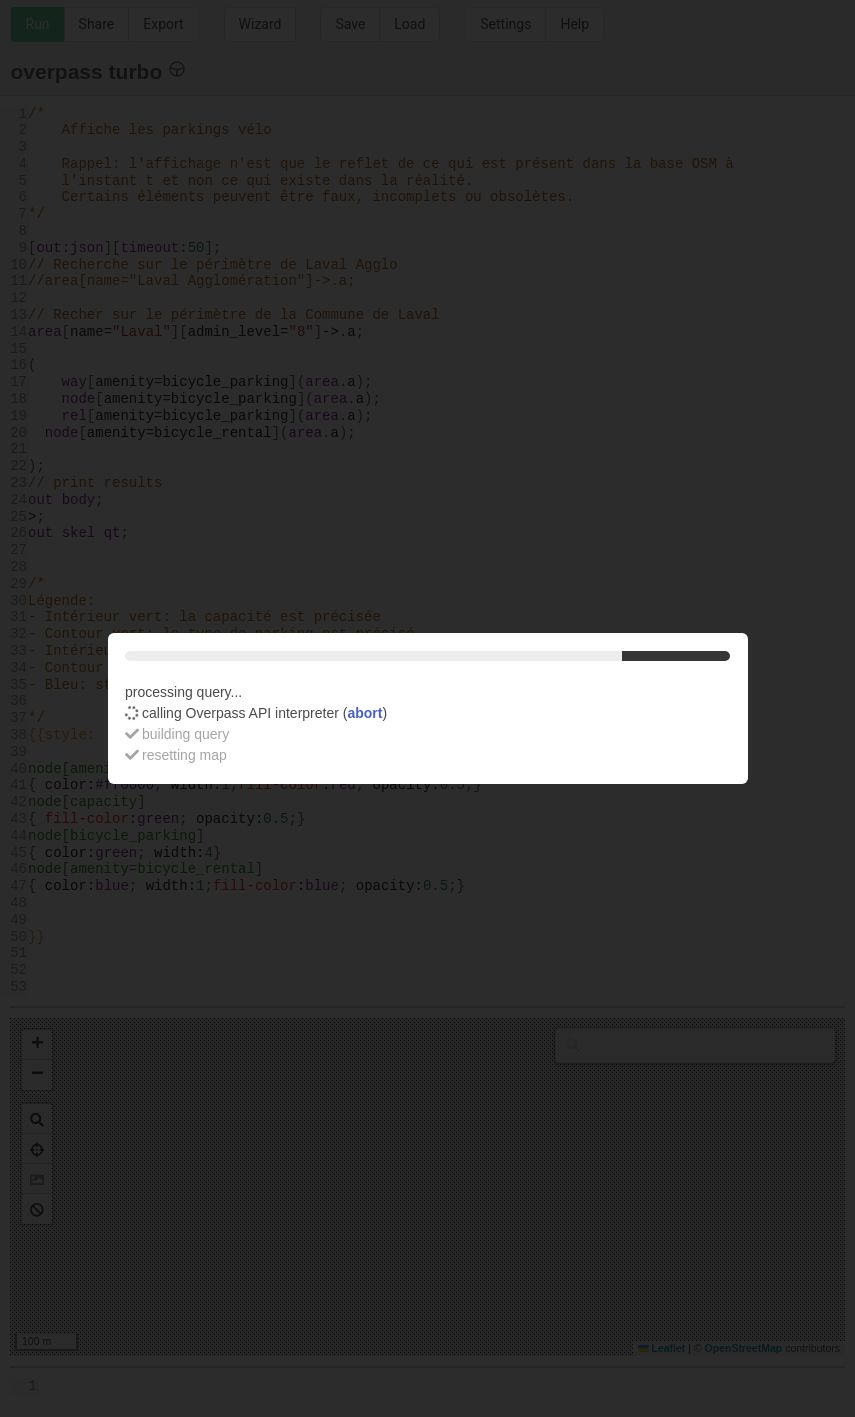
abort (364, 713)
